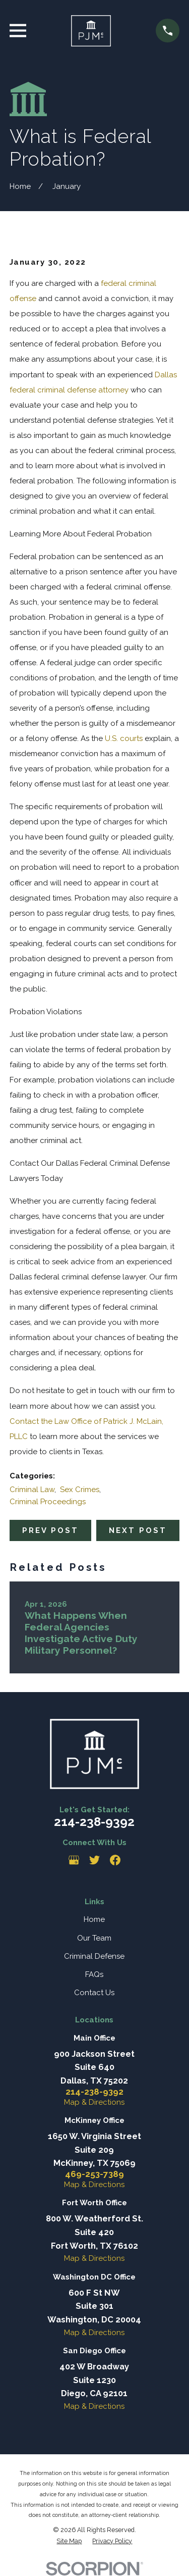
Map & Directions (94, 2102)
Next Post (138, 1530)
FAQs (94, 1974)
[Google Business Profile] (74, 1860)
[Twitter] (94, 1860)
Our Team (94, 1938)
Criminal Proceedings (48, 1501)
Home (94, 1919)
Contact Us (94, 1992)
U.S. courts (124, 738)
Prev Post (50, 1530)
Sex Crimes (79, 1489)
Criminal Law (32, 1489)
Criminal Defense (94, 1956)
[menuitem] (69, 2541)
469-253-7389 (94, 2174)
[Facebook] (115, 1860)
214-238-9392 (94, 1821)
